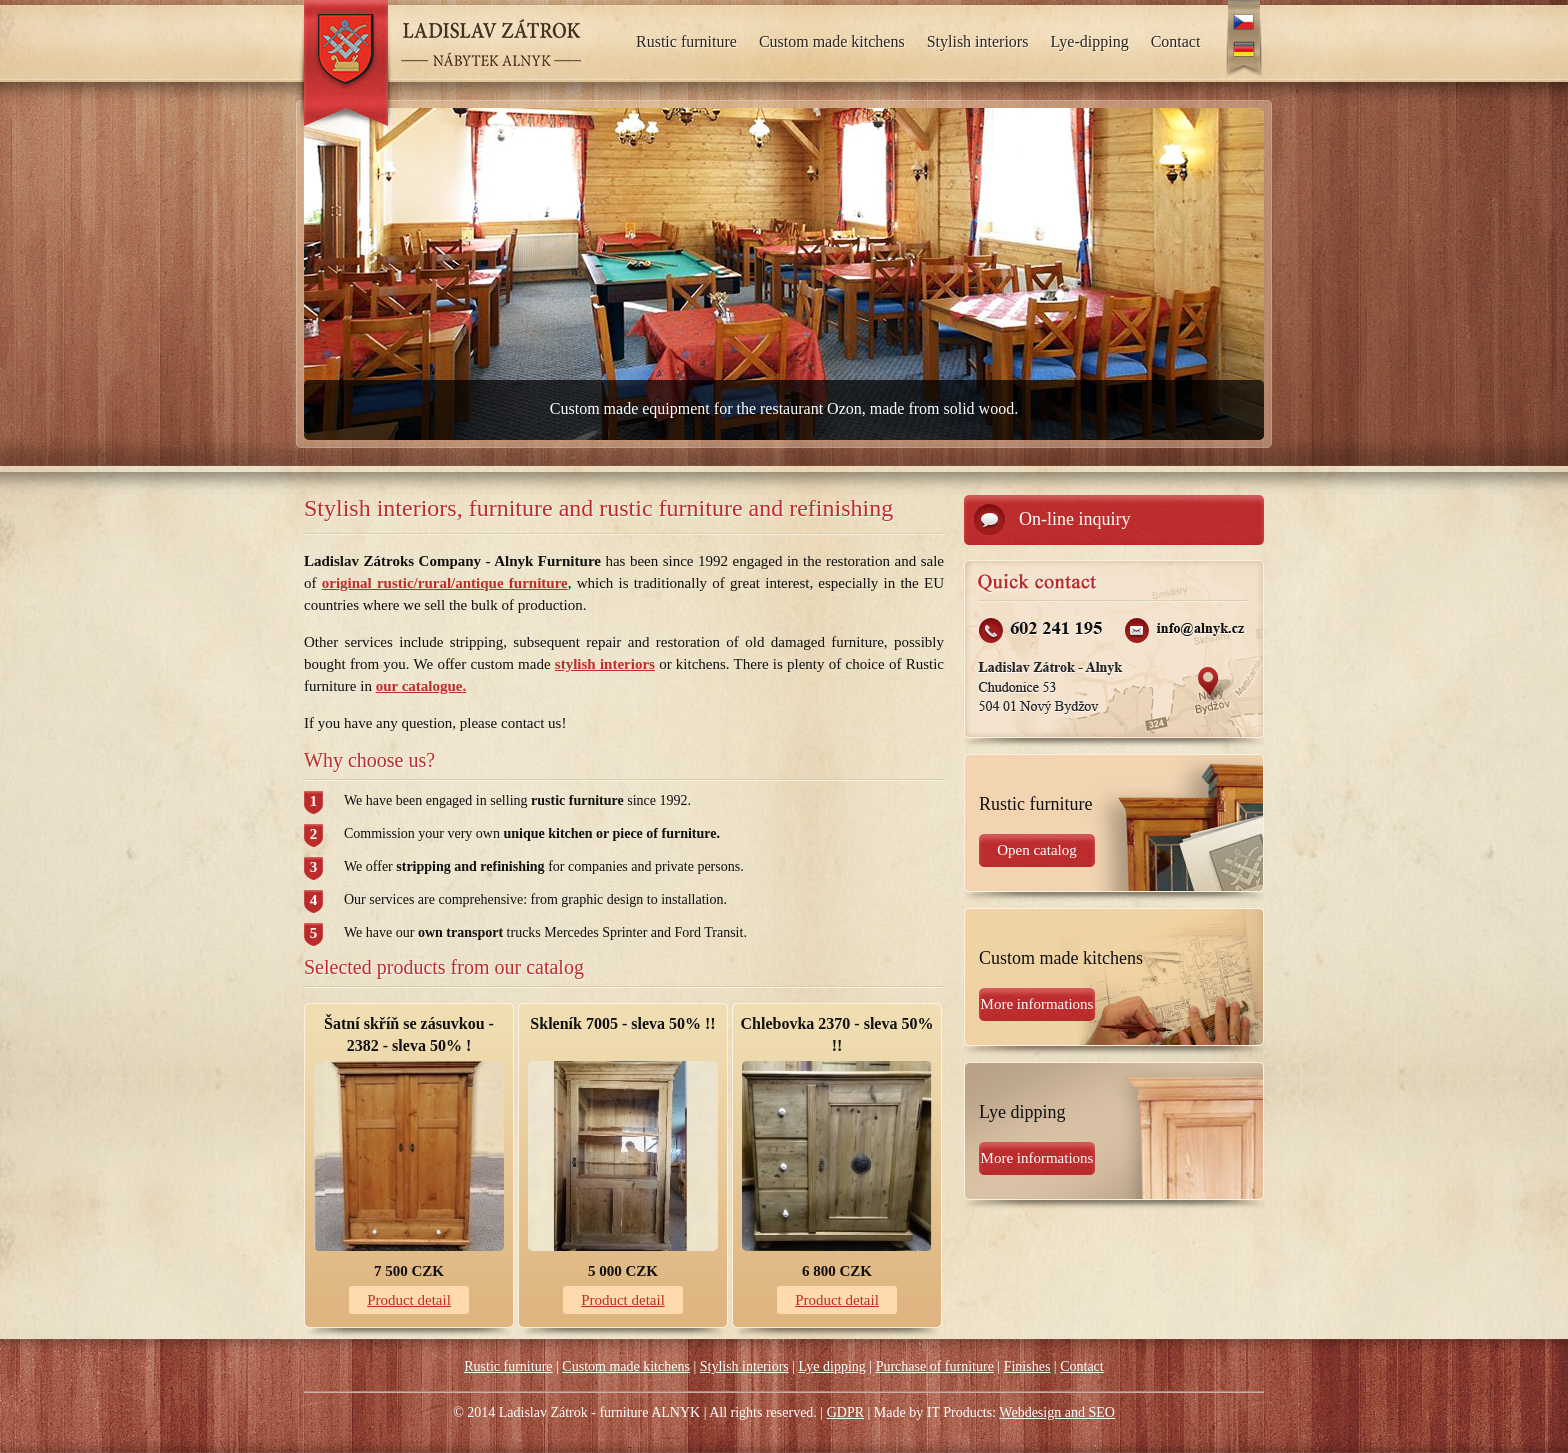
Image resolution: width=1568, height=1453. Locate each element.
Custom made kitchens (832, 41)
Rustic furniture (686, 41)
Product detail (409, 1300)
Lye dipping (832, 1366)
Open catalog (1037, 850)
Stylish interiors (978, 41)
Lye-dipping (1089, 41)
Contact (1176, 41)
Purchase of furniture (935, 1366)
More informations (1037, 1004)
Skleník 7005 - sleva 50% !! (622, 1023)
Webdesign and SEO (1057, 1412)
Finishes (1027, 1366)
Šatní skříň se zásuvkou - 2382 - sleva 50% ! (409, 1034)
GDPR (845, 1412)
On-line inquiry (1074, 519)
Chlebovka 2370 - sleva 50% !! (837, 1034)
